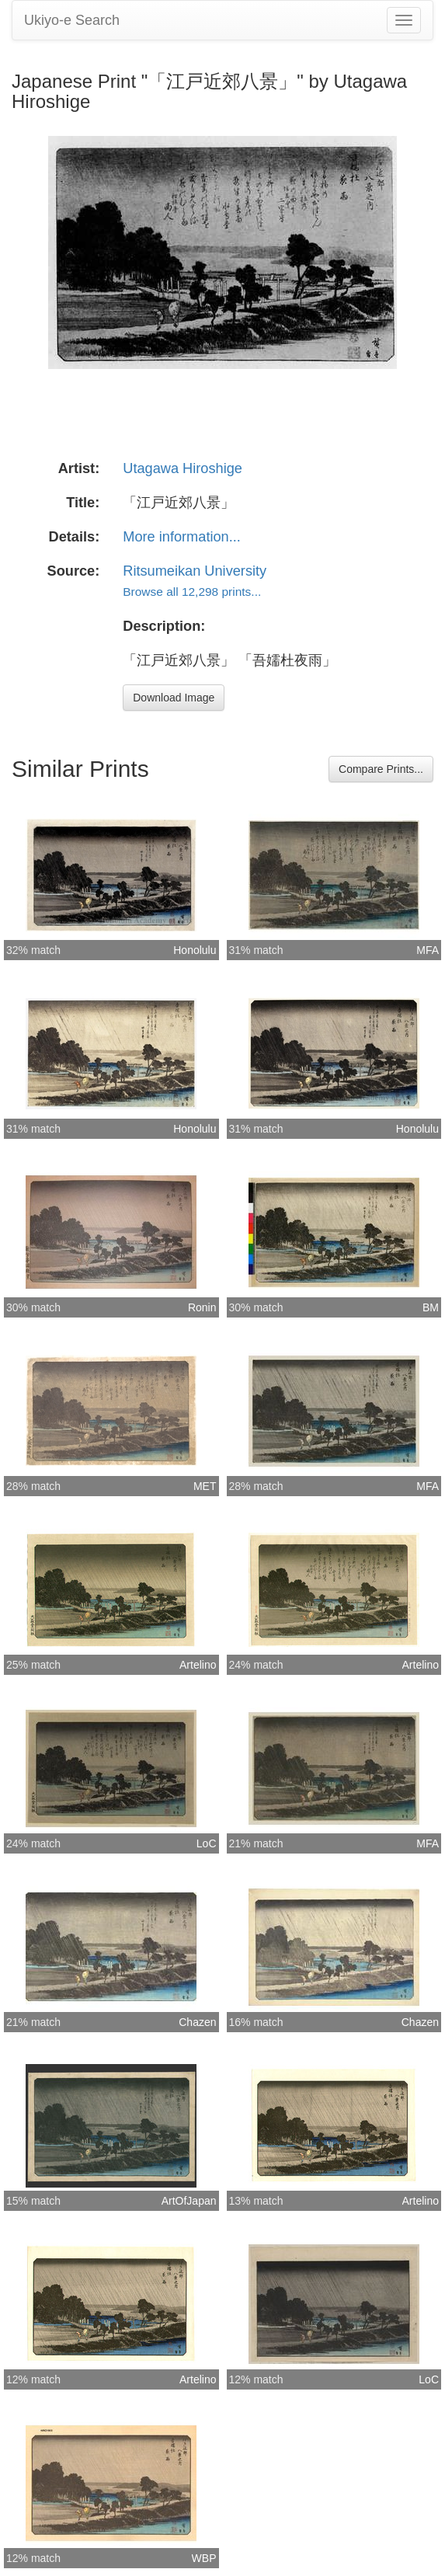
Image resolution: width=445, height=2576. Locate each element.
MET (205, 1486)
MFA (427, 950)
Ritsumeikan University (194, 571)
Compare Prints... (381, 769)
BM (430, 1307)
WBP (204, 2558)
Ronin (202, 1307)
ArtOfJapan (189, 2201)
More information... (182, 537)
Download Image (173, 697)
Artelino (197, 1665)
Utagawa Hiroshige (182, 468)
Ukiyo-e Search (72, 20)
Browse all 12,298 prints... (192, 591)
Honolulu (194, 950)
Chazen (197, 2022)
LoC (206, 1843)
